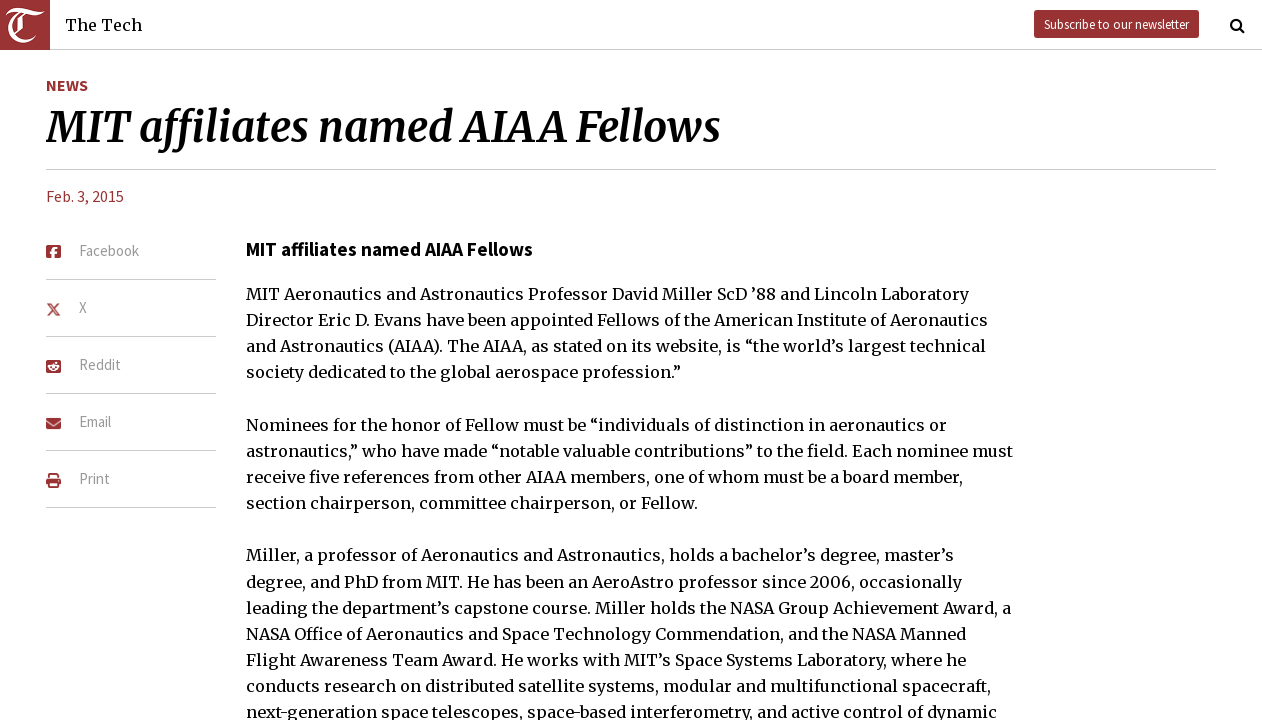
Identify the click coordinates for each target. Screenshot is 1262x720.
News (67, 85)
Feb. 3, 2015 (85, 196)
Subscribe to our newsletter (1116, 24)
